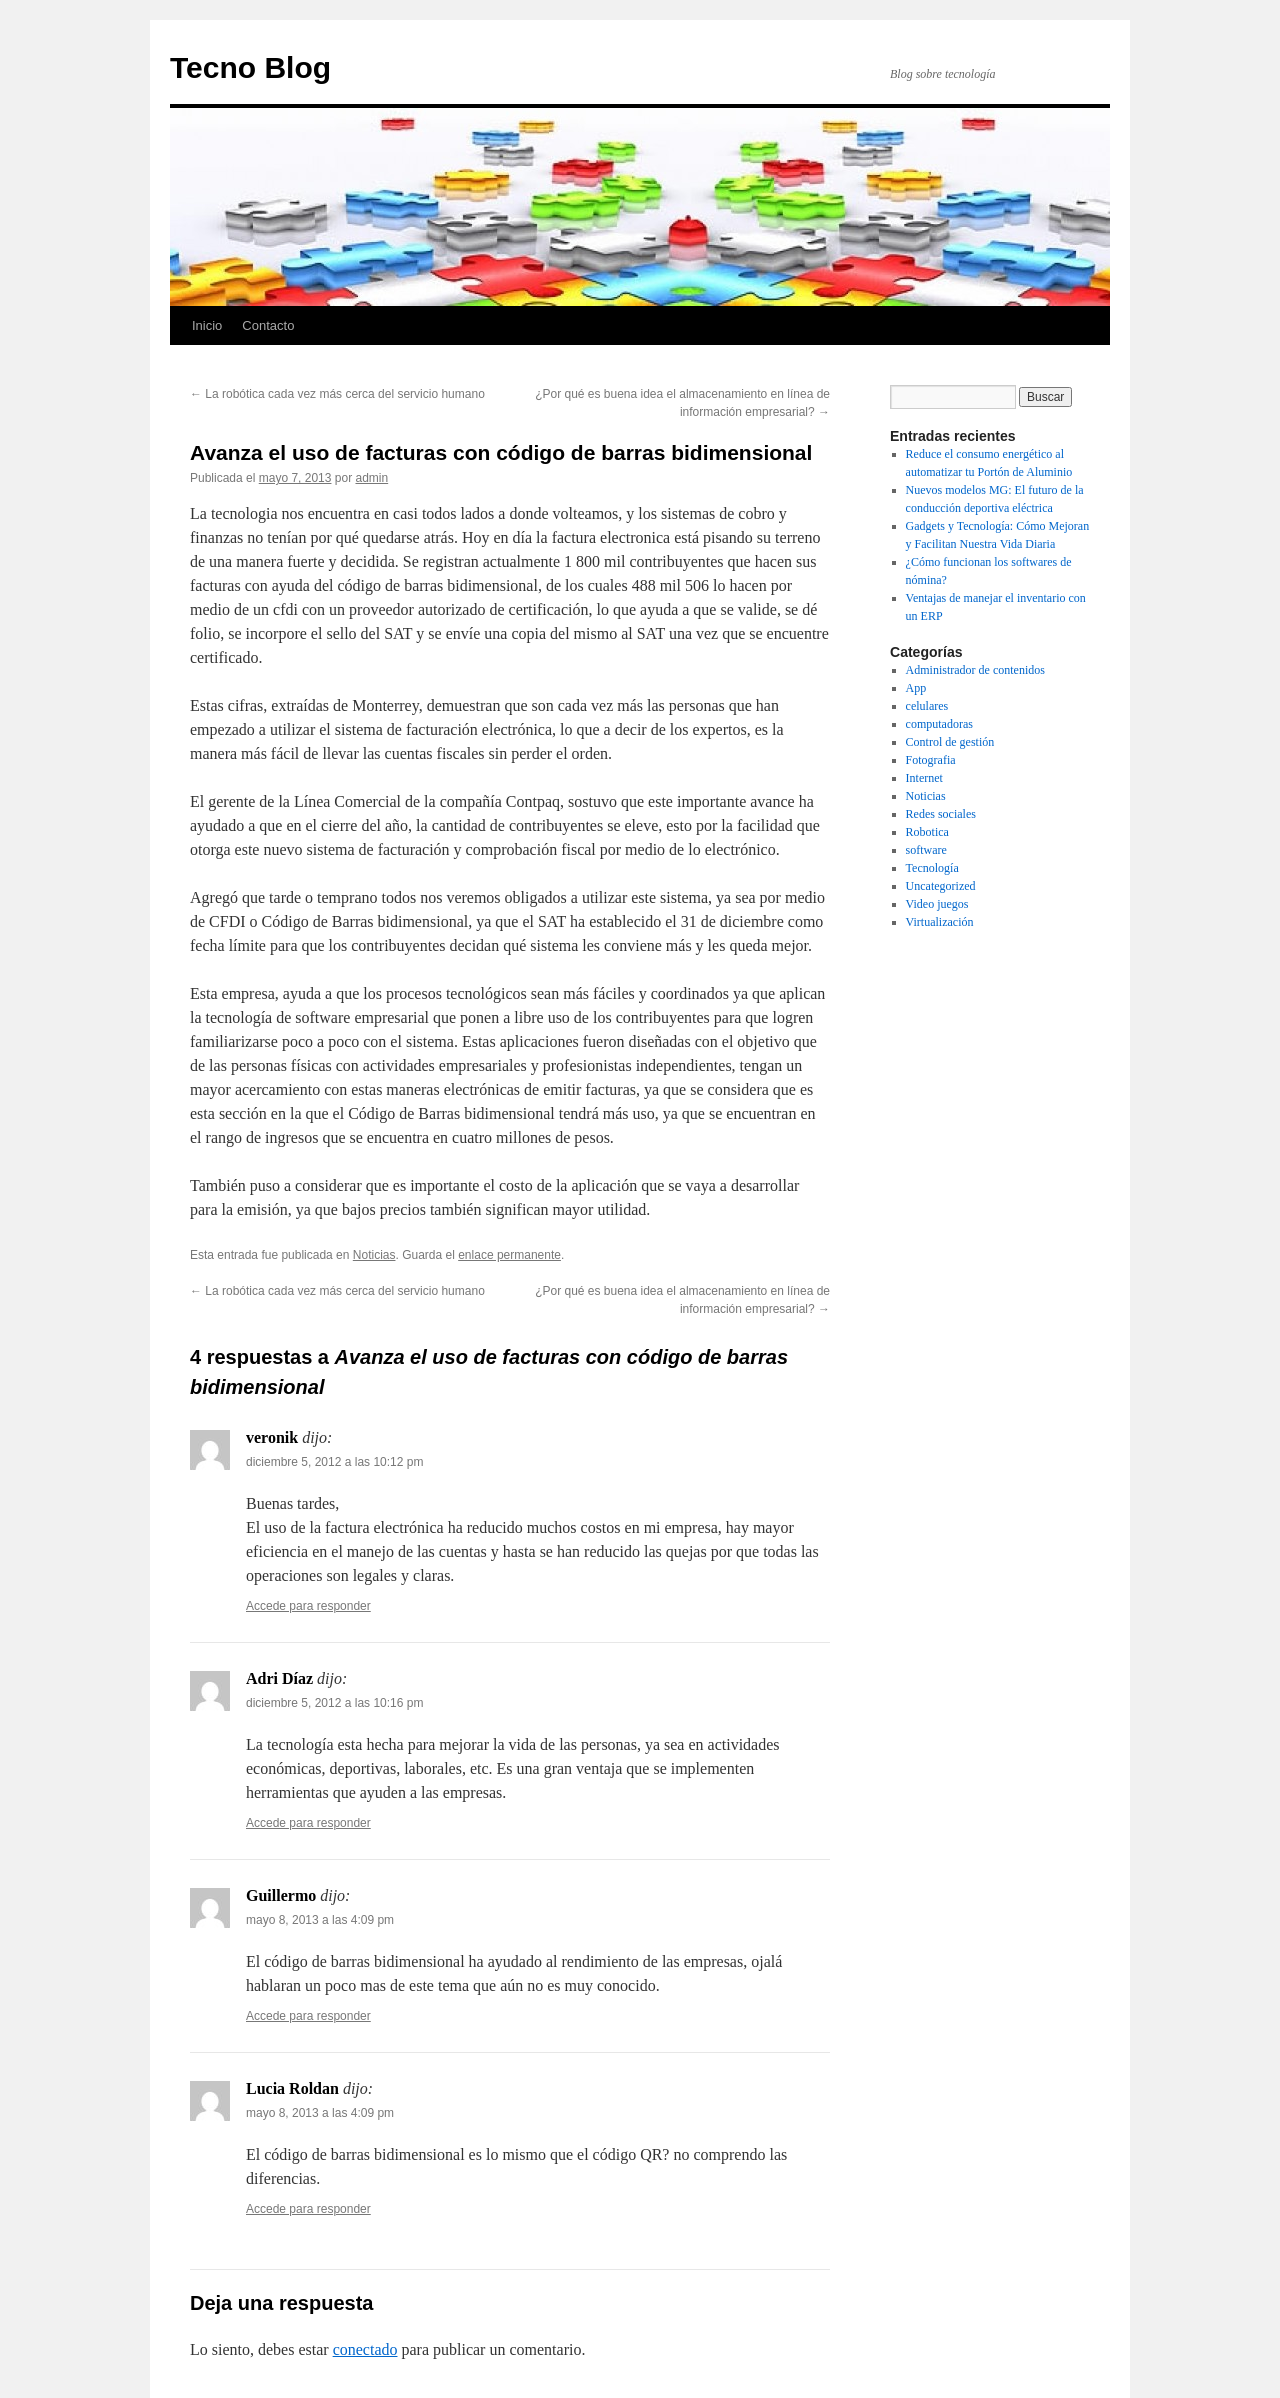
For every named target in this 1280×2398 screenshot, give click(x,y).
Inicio (207, 325)
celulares (927, 706)
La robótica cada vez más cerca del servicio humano (337, 394)
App (916, 688)
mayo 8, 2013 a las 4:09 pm (320, 1920)
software (926, 850)
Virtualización (940, 922)
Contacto (268, 325)
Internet (924, 778)
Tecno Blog (250, 67)
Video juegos (937, 904)
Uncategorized (941, 886)
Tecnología (932, 868)
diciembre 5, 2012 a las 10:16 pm (334, 1703)
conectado (365, 2349)
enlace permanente (509, 1255)
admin (371, 478)
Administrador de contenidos (975, 670)
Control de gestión (950, 742)
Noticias (374, 1255)
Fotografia (931, 760)
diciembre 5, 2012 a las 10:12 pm (334, 1462)
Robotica (927, 832)
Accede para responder (308, 1606)
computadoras (939, 724)
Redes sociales (941, 814)
